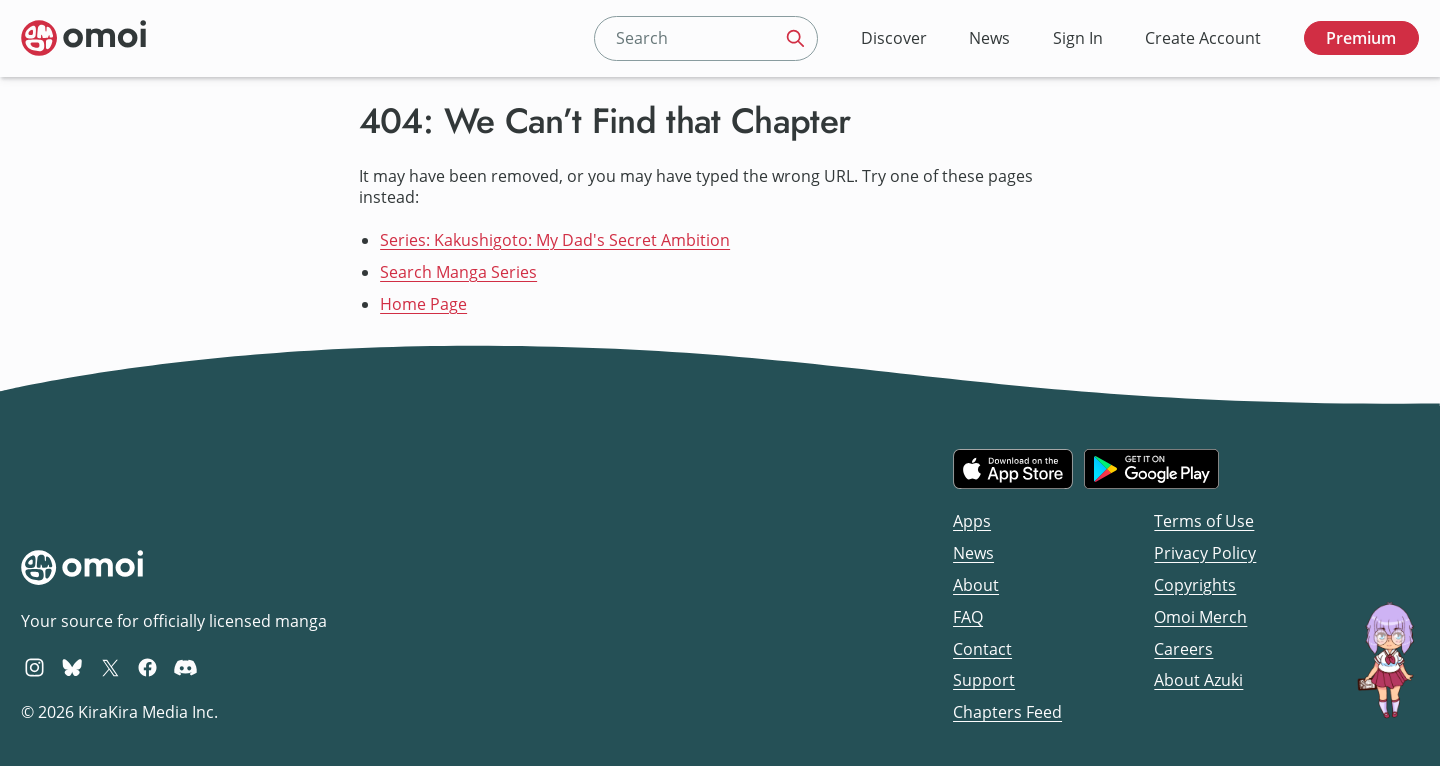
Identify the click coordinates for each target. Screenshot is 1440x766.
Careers (1183, 649)
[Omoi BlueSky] (72, 667)
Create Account (1203, 38)
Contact (982, 649)
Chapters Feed (1007, 712)
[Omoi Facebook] (147, 667)
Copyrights (1195, 585)
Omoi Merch (1200, 617)
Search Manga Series (458, 272)
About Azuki (1198, 680)
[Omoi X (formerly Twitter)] (110, 667)
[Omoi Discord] (185, 667)
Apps (972, 521)
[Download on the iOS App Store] (1013, 469)
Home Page (423, 304)
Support (984, 680)
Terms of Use (1204, 521)
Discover (894, 38)
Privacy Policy (1205, 553)
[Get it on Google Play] (1151, 469)
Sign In (1078, 38)
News (989, 38)
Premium (1361, 38)
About (976, 585)
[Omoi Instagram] (34, 667)
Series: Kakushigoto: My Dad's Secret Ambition (555, 240)
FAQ (968, 617)
